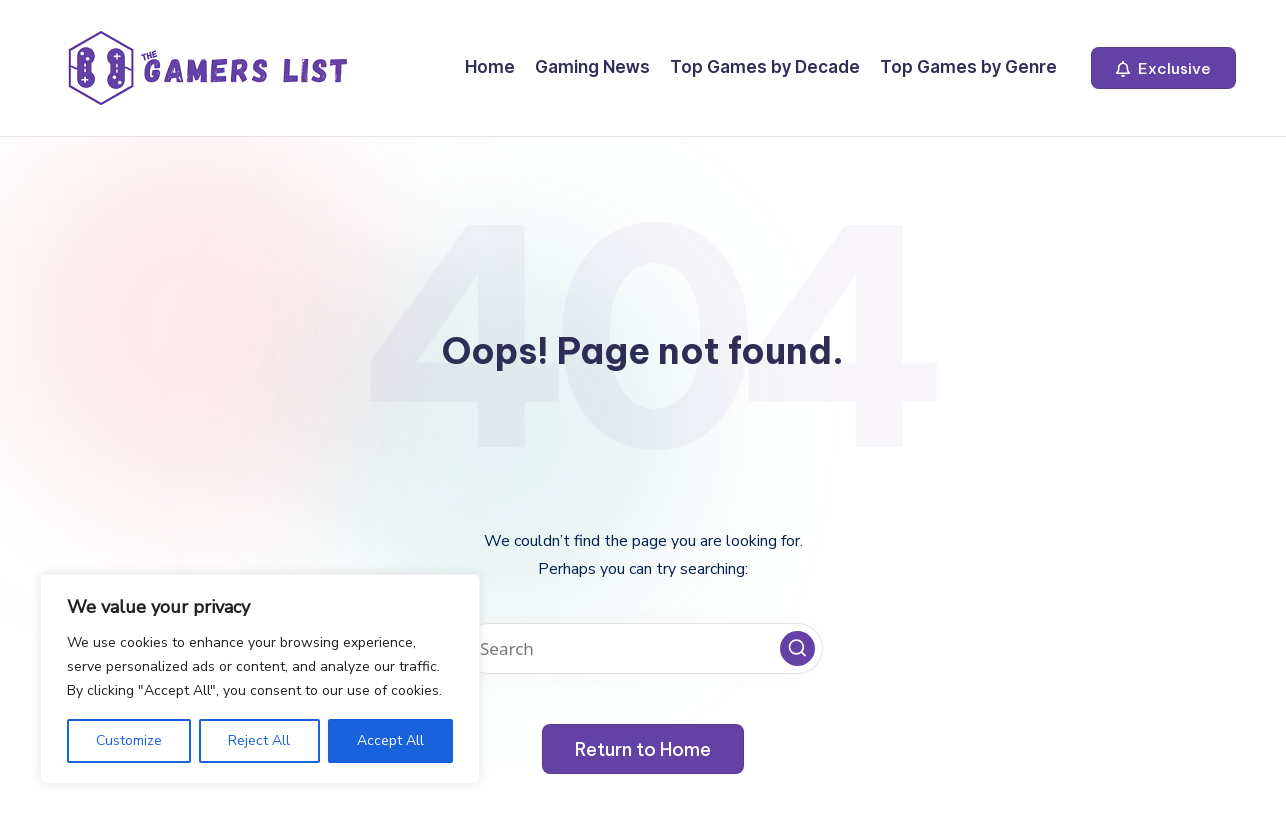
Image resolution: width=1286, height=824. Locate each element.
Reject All (259, 740)
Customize (129, 740)
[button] (1163, 68)
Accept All (390, 740)
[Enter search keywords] (643, 648)
